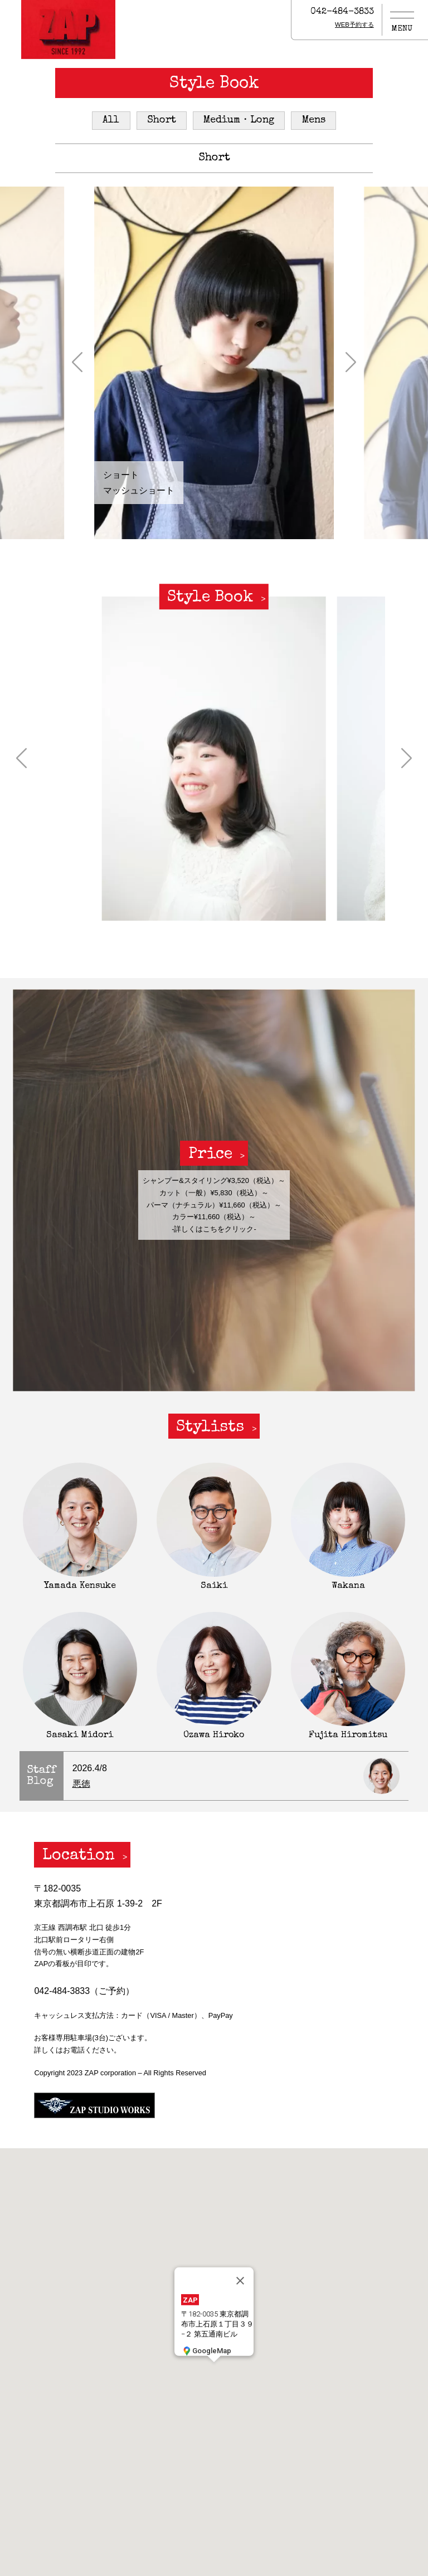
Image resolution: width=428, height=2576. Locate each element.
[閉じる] (240, 2280)
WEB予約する (354, 24)
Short (161, 120)
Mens (313, 120)
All (111, 120)
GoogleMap (206, 2350)
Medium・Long (238, 120)
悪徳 (81, 1783)
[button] (77, 362)
